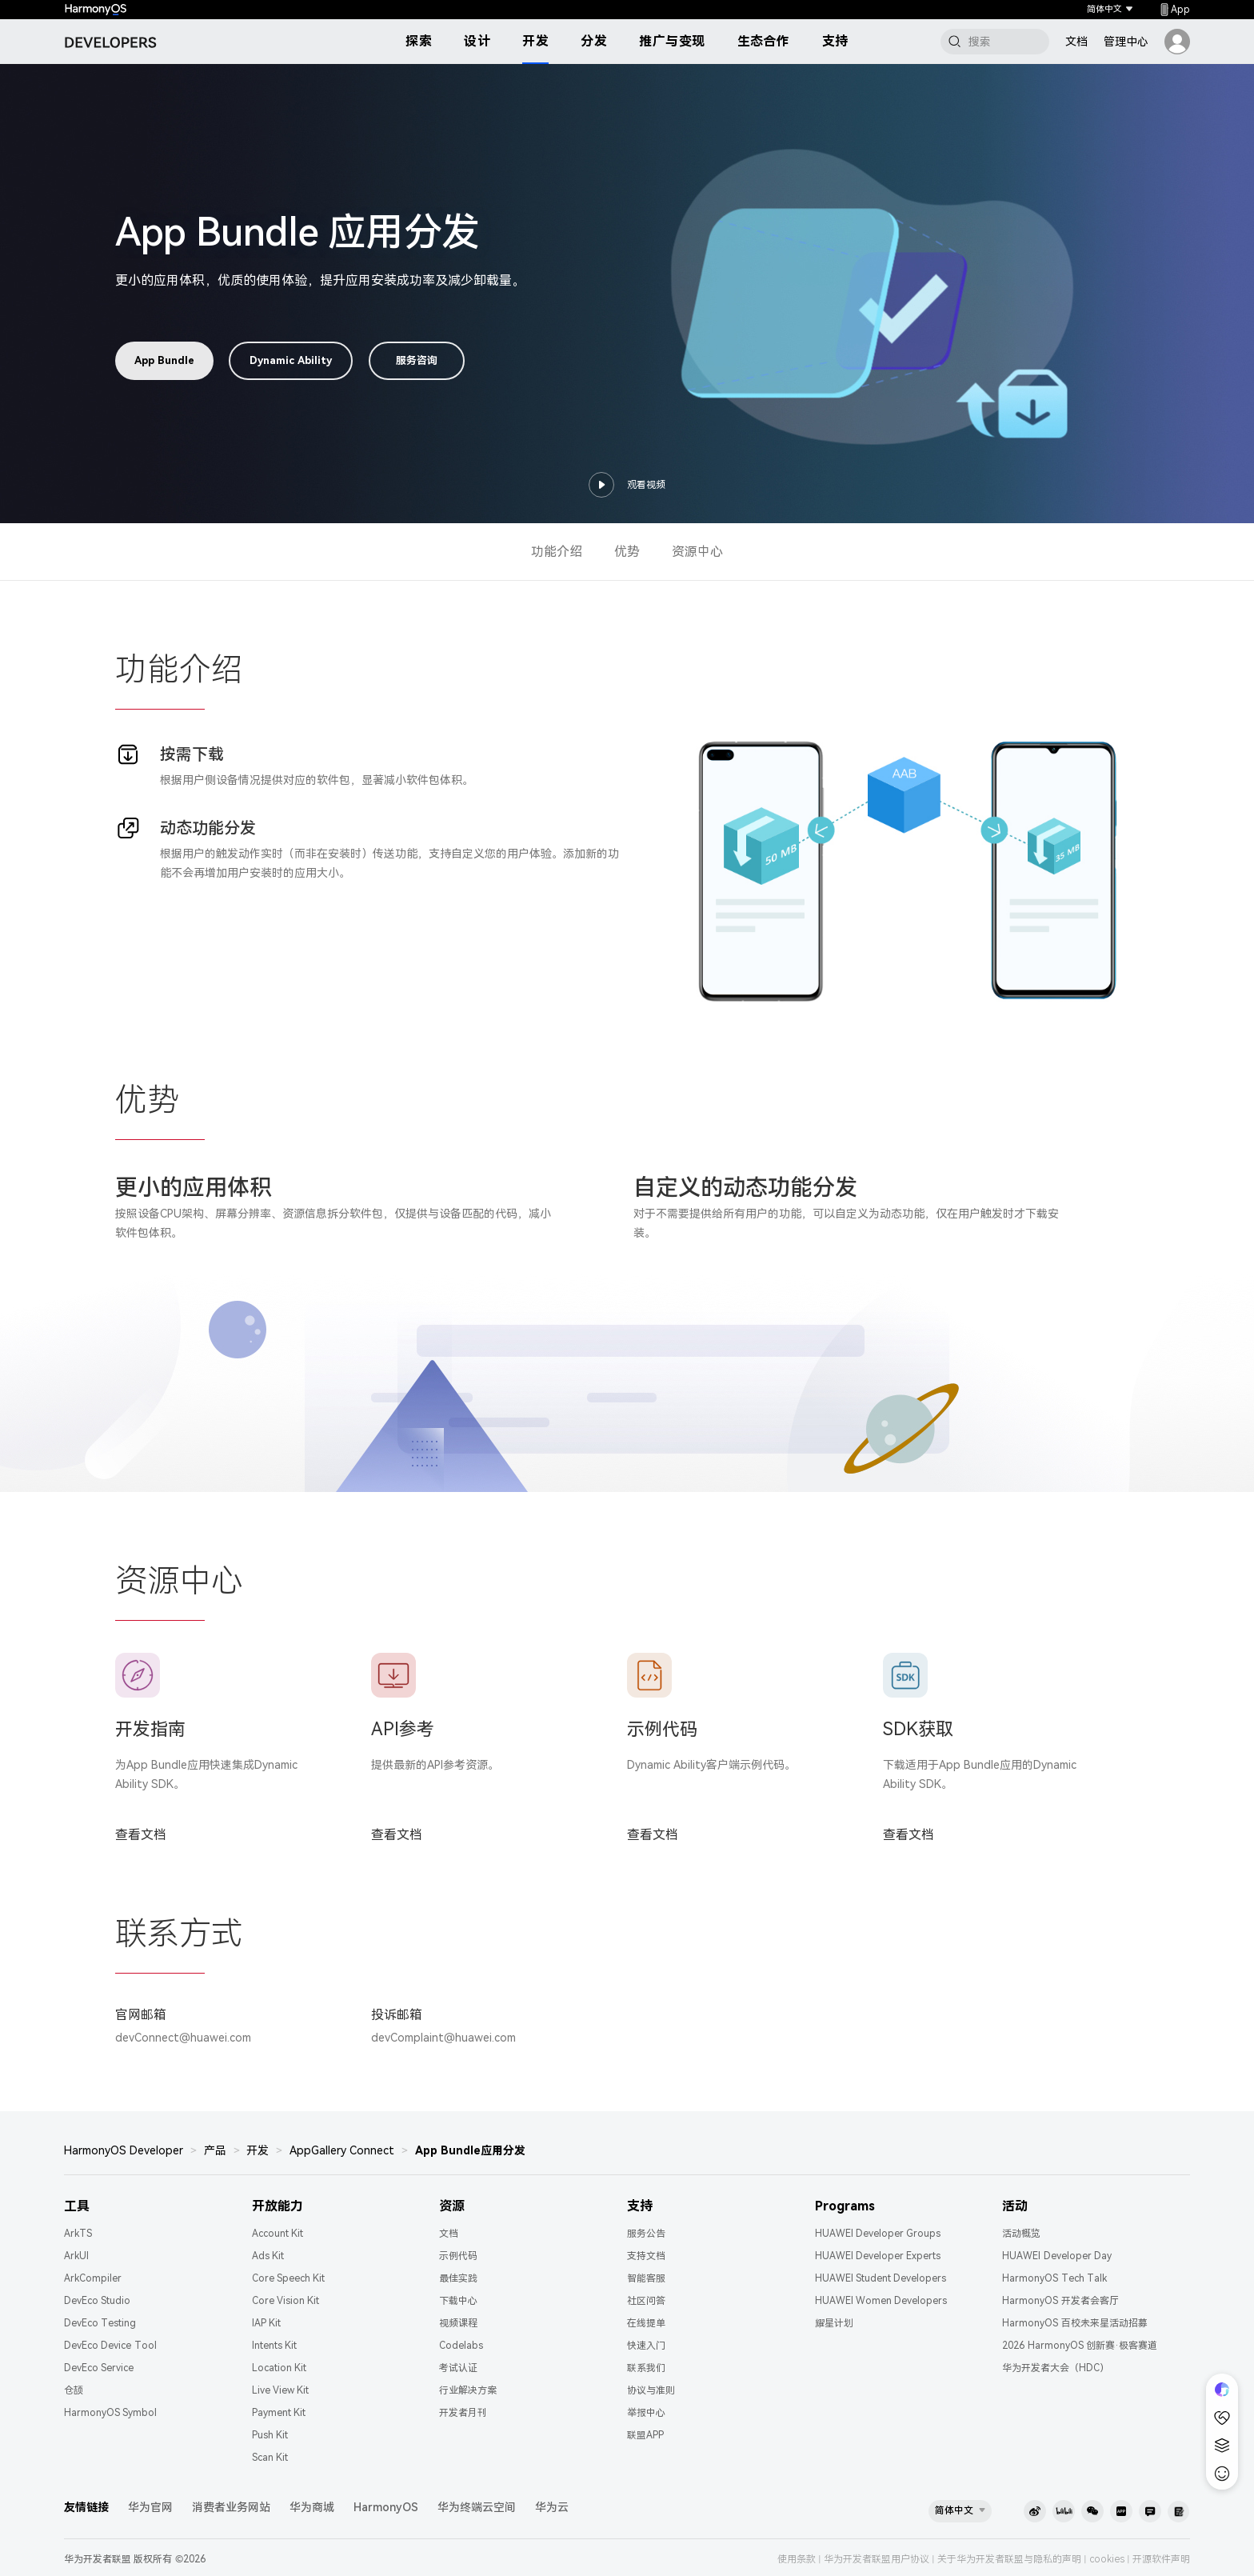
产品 (215, 2150)
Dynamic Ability (291, 360)
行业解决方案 (468, 2390)
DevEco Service (99, 2368)
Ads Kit (268, 2256)
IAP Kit (266, 2323)
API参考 (402, 1729)
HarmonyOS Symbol (110, 2412)
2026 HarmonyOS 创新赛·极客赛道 (1079, 2345)
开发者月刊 (463, 2412)
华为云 (552, 2507)
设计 (477, 41)
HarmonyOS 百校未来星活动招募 (1074, 2323)
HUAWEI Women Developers (881, 2300)
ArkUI (76, 2256)
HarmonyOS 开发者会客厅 (1060, 2300)
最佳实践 (458, 2278)
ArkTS (78, 2233)
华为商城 (312, 2507)
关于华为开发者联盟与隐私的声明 (1009, 2559)
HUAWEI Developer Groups (878, 2233)
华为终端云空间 (476, 2507)
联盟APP (645, 2435)
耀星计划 (834, 2323)
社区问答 (646, 2300)
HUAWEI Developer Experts (878, 2256)
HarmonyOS (385, 2507)
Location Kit (279, 2368)
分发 (594, 41)
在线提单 (646, 2323)
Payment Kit (279, 2412)
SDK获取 (918, 1729)
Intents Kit (274, 2345)
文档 (1076, 41)
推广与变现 (672, 41)
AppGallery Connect (342, 2150)
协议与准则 (651, 2390)
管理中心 (1126, 41)
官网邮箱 (140, 2014)
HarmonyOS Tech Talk (1054, 2278)
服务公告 (646, 2233)
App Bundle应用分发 (470, 2150)
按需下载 (192, 754)
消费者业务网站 (231, 2507)
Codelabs (461, 2345)
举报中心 (646, 2412)
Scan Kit (270, 2457)
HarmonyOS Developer (123, 2150)
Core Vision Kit (286, 2300)
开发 (535, 41)
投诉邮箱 (396, 2014)
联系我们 (646, 2368)
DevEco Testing (100, 2323)
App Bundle (164, 360)
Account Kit (277, 2233)
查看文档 (140, 1834)
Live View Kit (281, 2390)
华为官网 (150, 2507)
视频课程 (458, 2323)
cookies (1106, 2559)
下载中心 (458, 2300)
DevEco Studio (97, 2300)
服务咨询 (416, 360)
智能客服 (646, 2278)
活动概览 (1021, 2233)
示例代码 (662, 1729)
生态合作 (763, 41)
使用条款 (796, 2559)
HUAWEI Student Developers (881, 2278)
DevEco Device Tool (110, 2345)
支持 (835, 41)
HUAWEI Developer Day (1057, 2256)
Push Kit (270, 2435)
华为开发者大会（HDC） (1055, 2368)
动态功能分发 (208, 828)
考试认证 (458, 2368)
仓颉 (73, 2390)
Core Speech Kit (288, 2278)
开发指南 (150, 1729)
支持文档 (646, 2256)
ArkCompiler (93, 2278)
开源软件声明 (1161, 2559)
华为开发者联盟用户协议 (876, 2559)
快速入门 (646, 2345)
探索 (418, 41)
